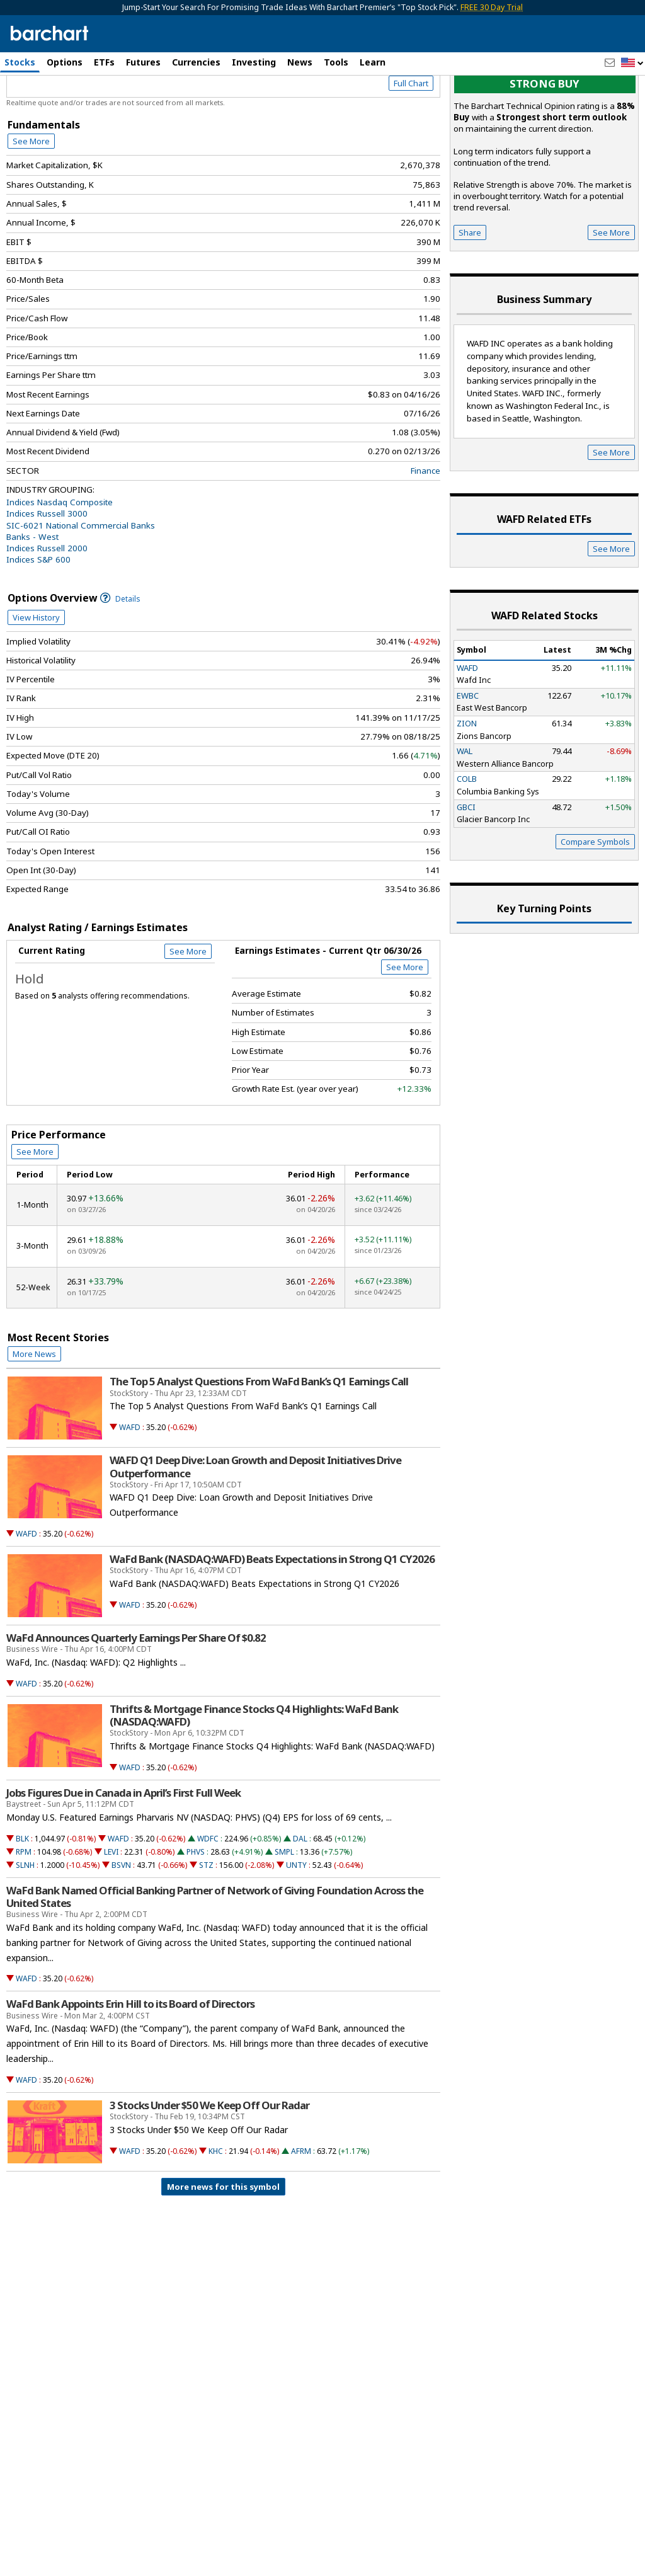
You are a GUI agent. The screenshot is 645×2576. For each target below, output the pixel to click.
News (299, 62)
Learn (372, 62)
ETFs (104, 62)
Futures (143, 62)
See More (31, 202)
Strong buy (544, 145)
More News (34, 1415)
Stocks (19, 62)
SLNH (25, 1926)
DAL (300, 1899)
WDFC (208, 1899)
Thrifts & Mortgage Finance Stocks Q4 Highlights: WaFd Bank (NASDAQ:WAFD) (254, 1776)
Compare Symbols (595, 902)
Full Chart (411, 145)
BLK (22, 1899)
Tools (336, 62)
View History (36, 678)
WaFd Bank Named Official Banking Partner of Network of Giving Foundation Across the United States (214, 1958)
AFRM (301, 2212)
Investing (254, 62)
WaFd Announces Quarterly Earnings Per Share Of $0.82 (136, 1699)
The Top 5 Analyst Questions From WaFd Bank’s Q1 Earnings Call (259, 1442)
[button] (632, 63)
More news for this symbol (223, 2247)
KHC (215, 2212)
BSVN (121, 1926)
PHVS (195, 1913)
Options (65, 62)
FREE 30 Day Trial (491, 7)
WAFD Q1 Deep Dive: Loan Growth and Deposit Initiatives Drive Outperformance (255, 1527)
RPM (23, 1913)
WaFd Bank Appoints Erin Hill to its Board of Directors (130, 2065)
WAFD (129, 1488)
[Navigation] (115, 108)
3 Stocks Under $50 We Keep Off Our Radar (209, 2166)
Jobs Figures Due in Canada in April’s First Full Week (123, 1854)
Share (470, 293)
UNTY (296, 1926)
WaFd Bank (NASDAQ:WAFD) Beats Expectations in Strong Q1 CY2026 (272, 1620)
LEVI (111, 1913)
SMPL (284, 1913)
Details (120, 660)
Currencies (196, 62)
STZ (206, 1926)
